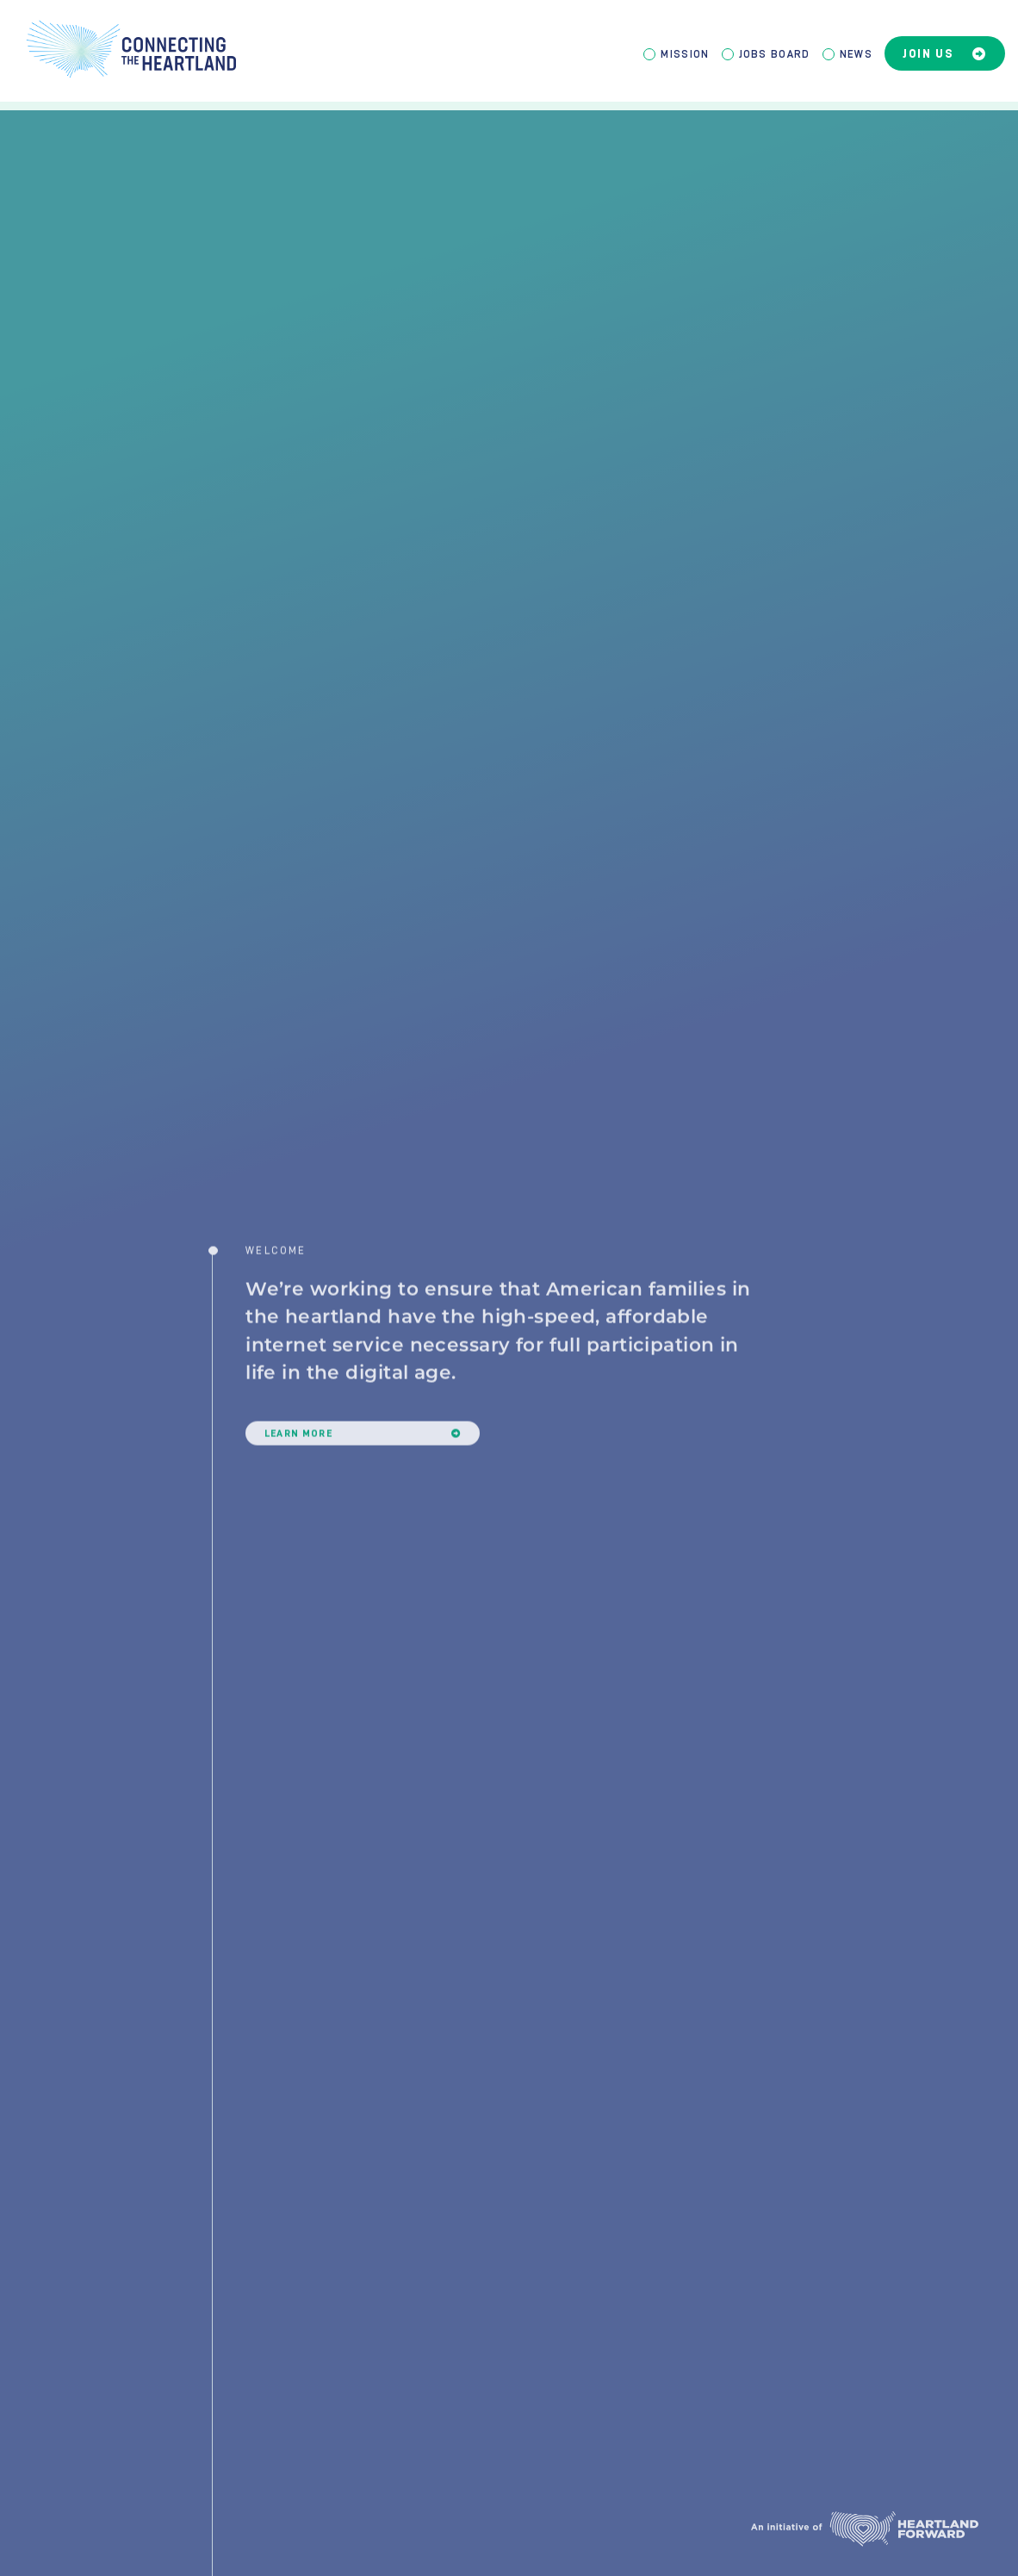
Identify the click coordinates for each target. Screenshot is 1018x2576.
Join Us (945, 54)
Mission (685, 54)
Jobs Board (774, 54)
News (856, 54)
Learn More (362, 1464)
